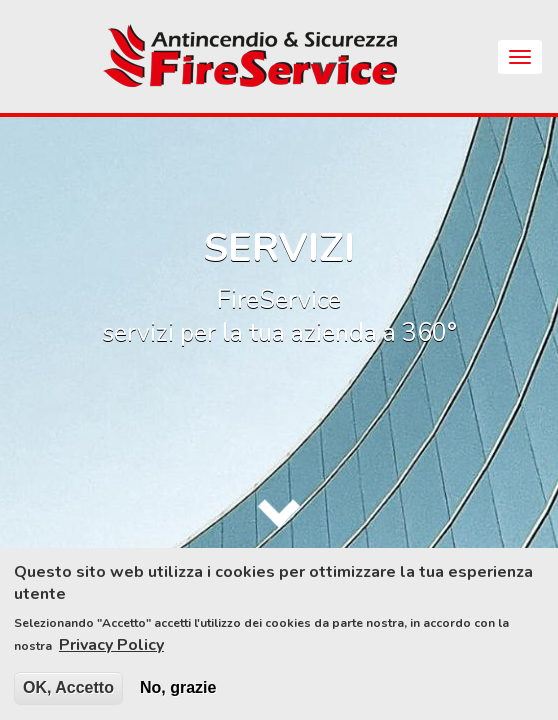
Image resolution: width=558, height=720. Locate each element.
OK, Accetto (68, 697)
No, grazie (178, 697)
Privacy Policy (111, 655)
